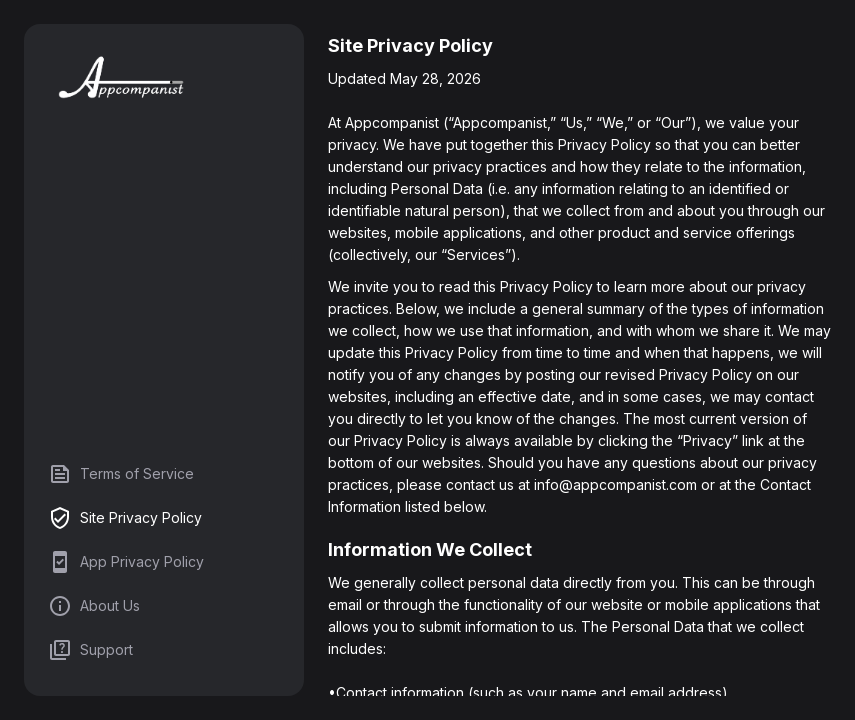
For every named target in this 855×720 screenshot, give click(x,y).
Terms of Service (121, 474)
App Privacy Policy (126, 562)
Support (90, 650)
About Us (94, 606)
